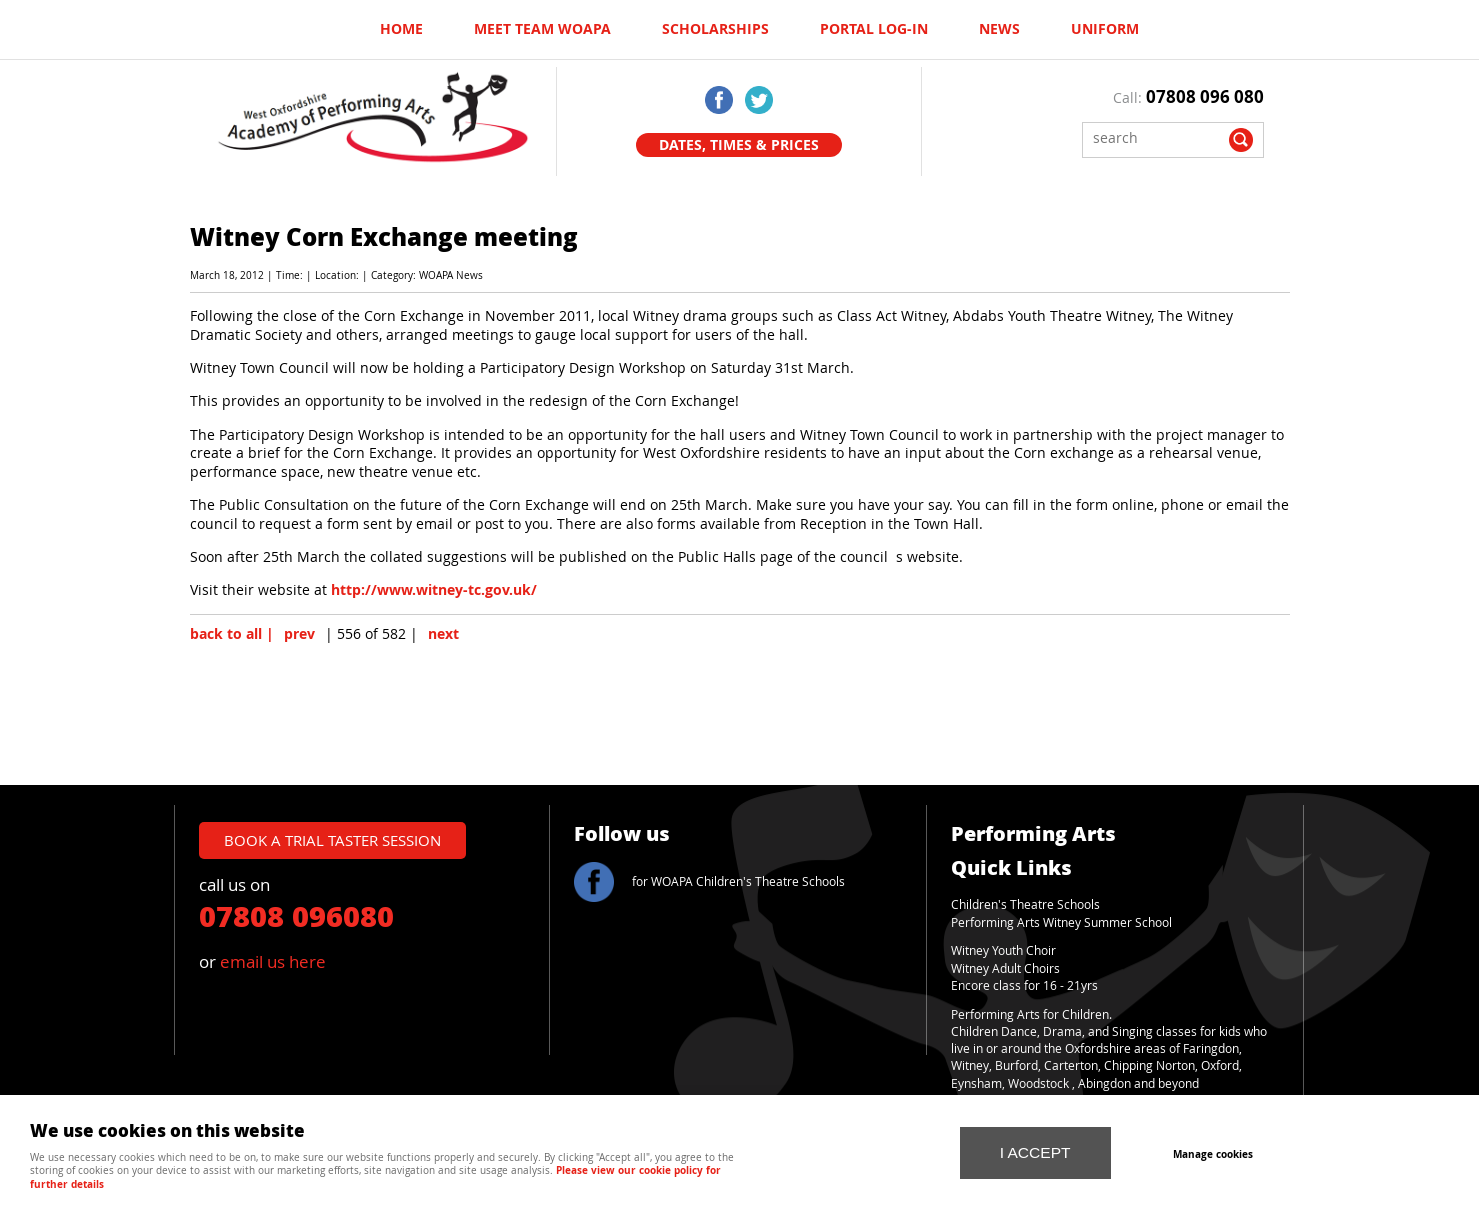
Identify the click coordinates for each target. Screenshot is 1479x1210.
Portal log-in (874, 29)
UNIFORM (1105, 29)
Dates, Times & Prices (739, 145)
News (999, 29)
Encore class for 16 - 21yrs (1024, 985)
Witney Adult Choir (1002, 968)
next (443, 634)
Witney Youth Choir (1003, 950)
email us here (273, 961)
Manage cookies (1214, 1154)
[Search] (1158, 137)
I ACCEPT (1035, 1152)
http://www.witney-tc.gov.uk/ (434, 590)
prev (299, 634)
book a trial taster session (332, 840)
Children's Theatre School (1022, 904)
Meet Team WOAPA (542, 29)
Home (401, 29)
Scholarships (715, 29)
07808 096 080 (1205, 96)
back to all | (232, 634)
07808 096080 (296, 915)
